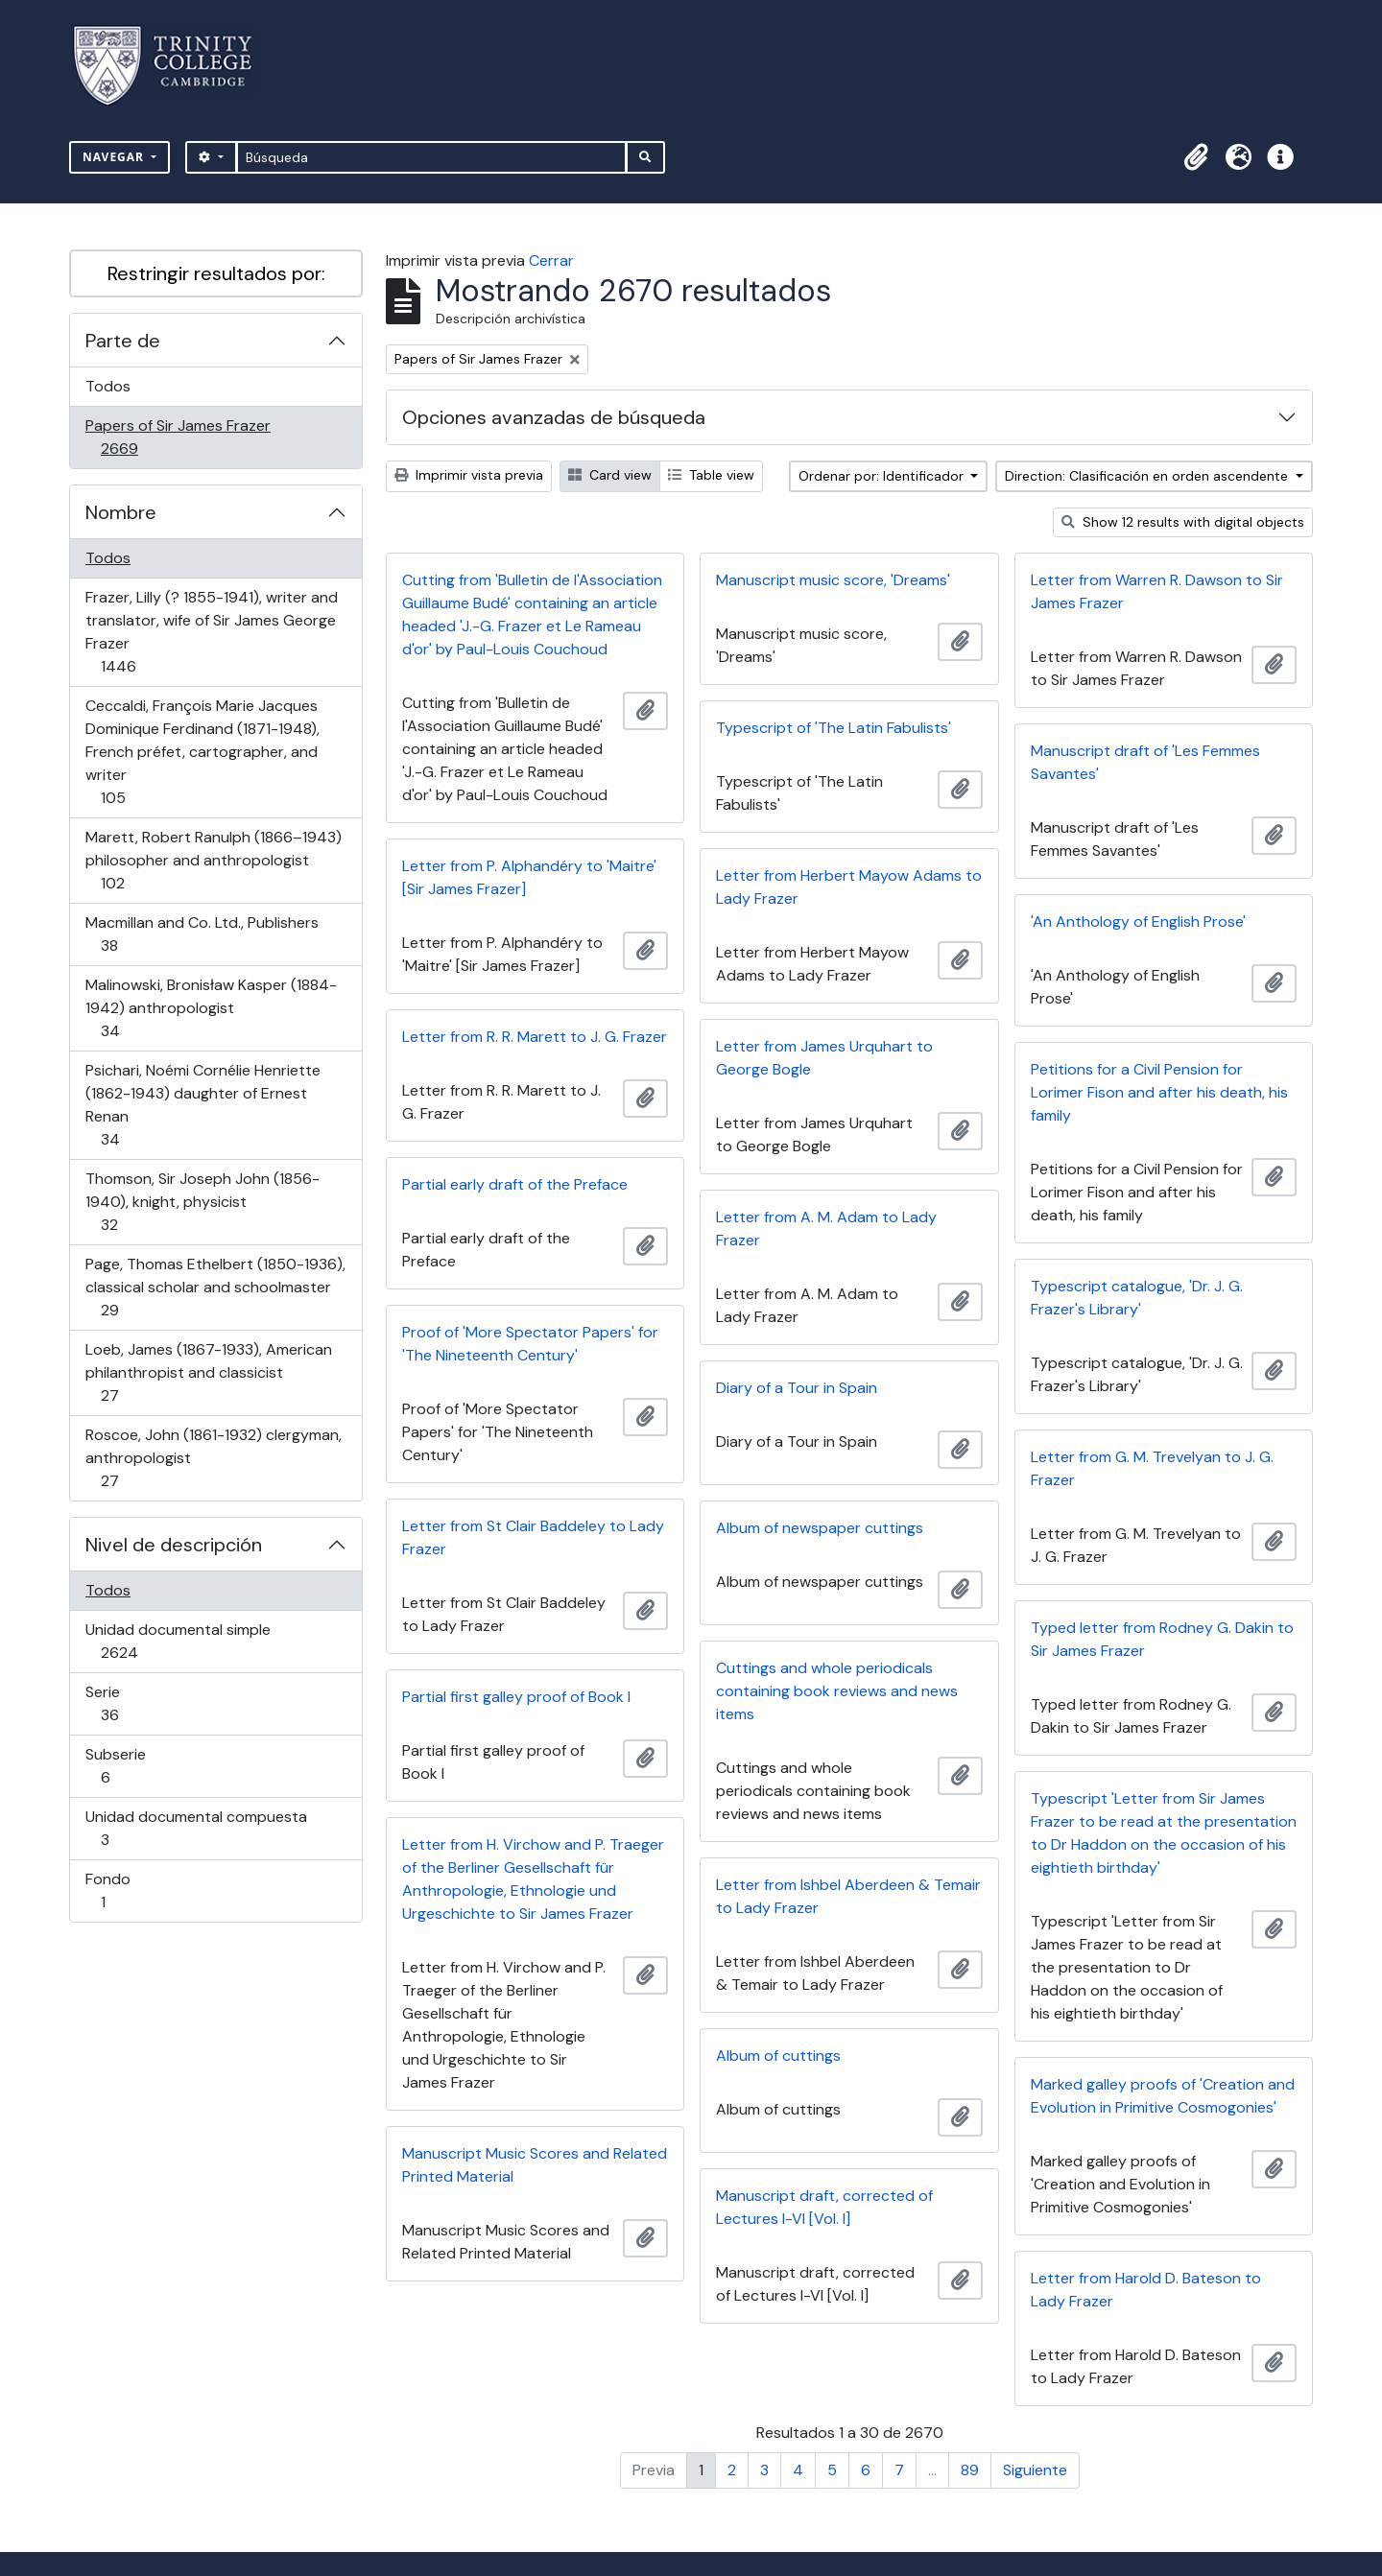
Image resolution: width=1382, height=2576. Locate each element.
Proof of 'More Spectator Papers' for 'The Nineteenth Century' (530, 1343)
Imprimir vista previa (468, 475)
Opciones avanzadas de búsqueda (553, 417)
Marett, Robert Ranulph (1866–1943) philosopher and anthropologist (213, 860)
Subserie (132, 1765)
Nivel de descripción (173, 1544)
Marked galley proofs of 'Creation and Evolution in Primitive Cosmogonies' (1163, 2095)
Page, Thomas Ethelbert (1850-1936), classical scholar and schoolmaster (215, 1287)
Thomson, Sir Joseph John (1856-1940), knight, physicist (202, 1202)
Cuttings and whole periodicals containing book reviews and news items (837, 1691)
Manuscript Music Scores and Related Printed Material (534, 2164)
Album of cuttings (778, 2055)
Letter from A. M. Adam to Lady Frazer (826, 1228)
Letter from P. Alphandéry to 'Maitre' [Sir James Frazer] (529, 877)
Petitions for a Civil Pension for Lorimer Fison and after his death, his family (1159, 1092)
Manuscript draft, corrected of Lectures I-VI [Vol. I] (824, 2207)
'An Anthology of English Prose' (1138, 921)
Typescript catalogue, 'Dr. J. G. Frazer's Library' (1137, 1297)
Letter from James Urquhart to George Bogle (824, 1057)
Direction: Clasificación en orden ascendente (1148, 475)
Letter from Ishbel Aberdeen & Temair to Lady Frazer (848, 1896)
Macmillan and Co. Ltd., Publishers (201, 933)
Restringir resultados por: (216, 273)
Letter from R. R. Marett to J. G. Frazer (534, 1037)
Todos (108, 386)
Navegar (115, 157)
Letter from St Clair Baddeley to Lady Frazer (533, 1537)
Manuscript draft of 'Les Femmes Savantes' (1145, 762)
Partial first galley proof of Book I (516, 1697)
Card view (610, 475)
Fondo (130, 1890)
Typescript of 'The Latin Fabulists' (833, 728)
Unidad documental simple (177, 1641)
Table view (711, 475)
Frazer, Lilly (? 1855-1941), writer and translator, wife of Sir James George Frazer (211, 631)
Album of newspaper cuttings (819, 1528)
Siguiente (1035, 2470)
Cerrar (551, 260)
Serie (136, 1703)
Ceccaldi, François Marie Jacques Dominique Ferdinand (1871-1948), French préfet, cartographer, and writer (202, 752)
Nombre (120, 512)
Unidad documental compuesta (195, 1828)
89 (970, 2470)
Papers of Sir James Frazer (177, 437)
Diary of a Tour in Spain (796, 1388)
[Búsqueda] (431, 157)
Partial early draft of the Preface (515, 1184)
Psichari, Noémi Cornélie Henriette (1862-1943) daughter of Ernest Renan (202, 1104)
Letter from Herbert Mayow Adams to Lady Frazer (849, 887)
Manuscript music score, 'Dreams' (833, 580)
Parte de (122, 340)
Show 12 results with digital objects (1182, 522)
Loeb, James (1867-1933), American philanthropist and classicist (208, 1372)
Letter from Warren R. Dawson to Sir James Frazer (1157, 591)
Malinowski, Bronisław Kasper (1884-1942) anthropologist (210, 1008)
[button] (1196, 157)
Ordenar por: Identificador (882, 475)
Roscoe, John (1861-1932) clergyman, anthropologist (213, 1458)
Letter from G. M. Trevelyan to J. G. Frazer (1152, 1468)
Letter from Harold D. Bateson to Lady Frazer (1146, 2289)
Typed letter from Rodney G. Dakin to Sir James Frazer (1162, 1639)
